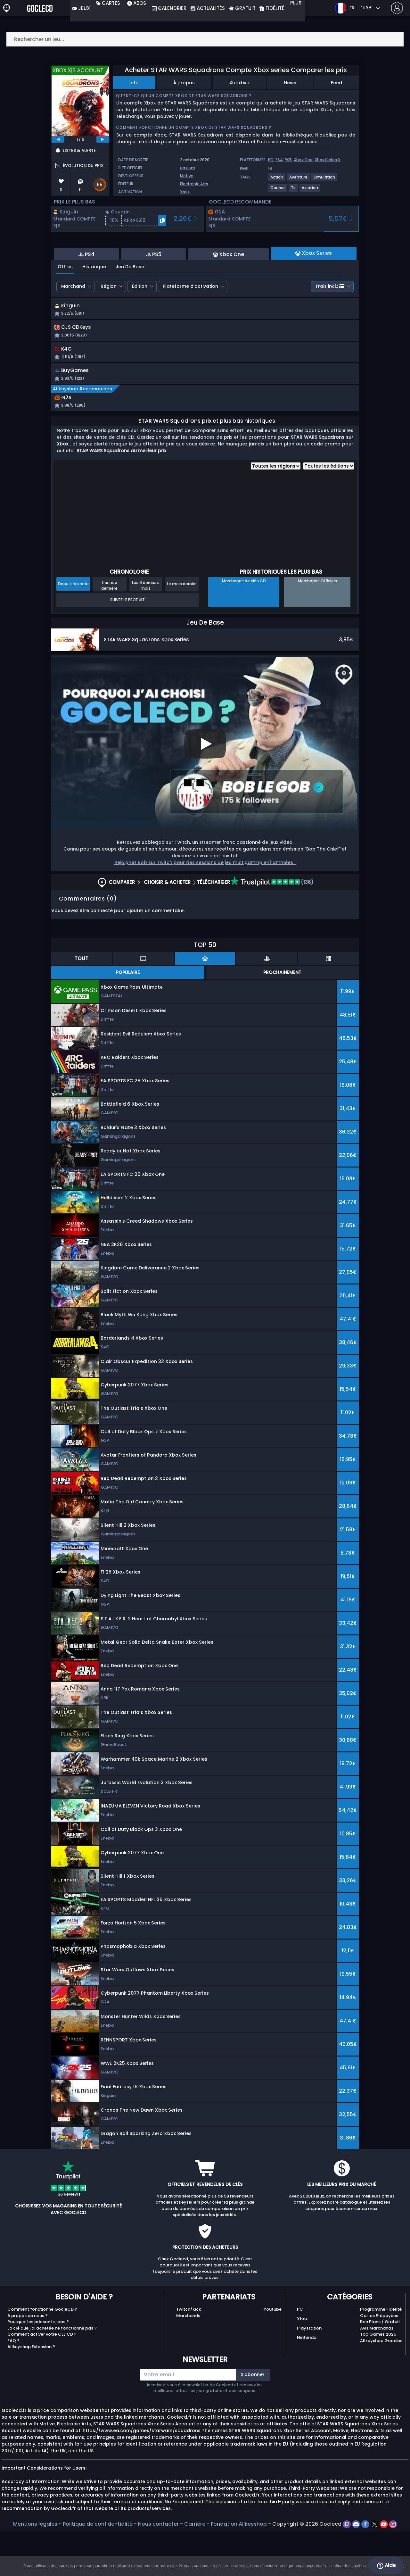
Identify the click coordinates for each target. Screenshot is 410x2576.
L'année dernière (109, 629)
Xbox (185, 192)
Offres (65, 301)
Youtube (273, 2354)
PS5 (288, 159)
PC (271, 159)
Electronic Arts (194, 184)
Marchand (73, 321)
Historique (94, 301)
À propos (184, 82)
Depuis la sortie (73, 628)
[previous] (58, 139)
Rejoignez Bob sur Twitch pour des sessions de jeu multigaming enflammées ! (205, 907)
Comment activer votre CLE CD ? (42, 2379)
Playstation (309, 2373)
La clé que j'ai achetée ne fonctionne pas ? (52, 2373)
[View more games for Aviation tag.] (310, 190)
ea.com (187, 167)
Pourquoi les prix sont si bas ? (38, 2366)
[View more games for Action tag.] (277, 179)
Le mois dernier (182, 628)
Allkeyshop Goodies (381, 2385)
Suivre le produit (127, 644)
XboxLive (239, 82)
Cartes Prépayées (379, 2360)
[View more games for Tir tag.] (294, 190)
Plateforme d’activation (190, 321)
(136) (272, 926)
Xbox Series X (327, 159)
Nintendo (306, 2382)
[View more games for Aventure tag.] (298, 179)
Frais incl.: (330, 321)
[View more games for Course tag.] (278, 190)
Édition (139, 321)
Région (109, 321)
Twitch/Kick (188, 2354)
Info (134, 82)
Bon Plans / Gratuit (380, 2366)
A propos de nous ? (27, 2360)
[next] (102, 139)
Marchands (188, 2360)
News (290, 82)
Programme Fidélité (381, 2354)
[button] (135, 220)
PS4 (279, 159)
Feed (336, 82)
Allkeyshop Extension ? (31, 2391)
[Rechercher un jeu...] (205, 39)
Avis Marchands (376, 2373)
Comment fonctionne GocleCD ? (42, 2354)
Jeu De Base (130, 301)
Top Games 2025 (378, 2379)
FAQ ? (13, 2385)
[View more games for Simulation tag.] (324, 179)
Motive (186, 176)
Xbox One (303, 159)
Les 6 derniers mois (145, 629)
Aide (386, 2565)
